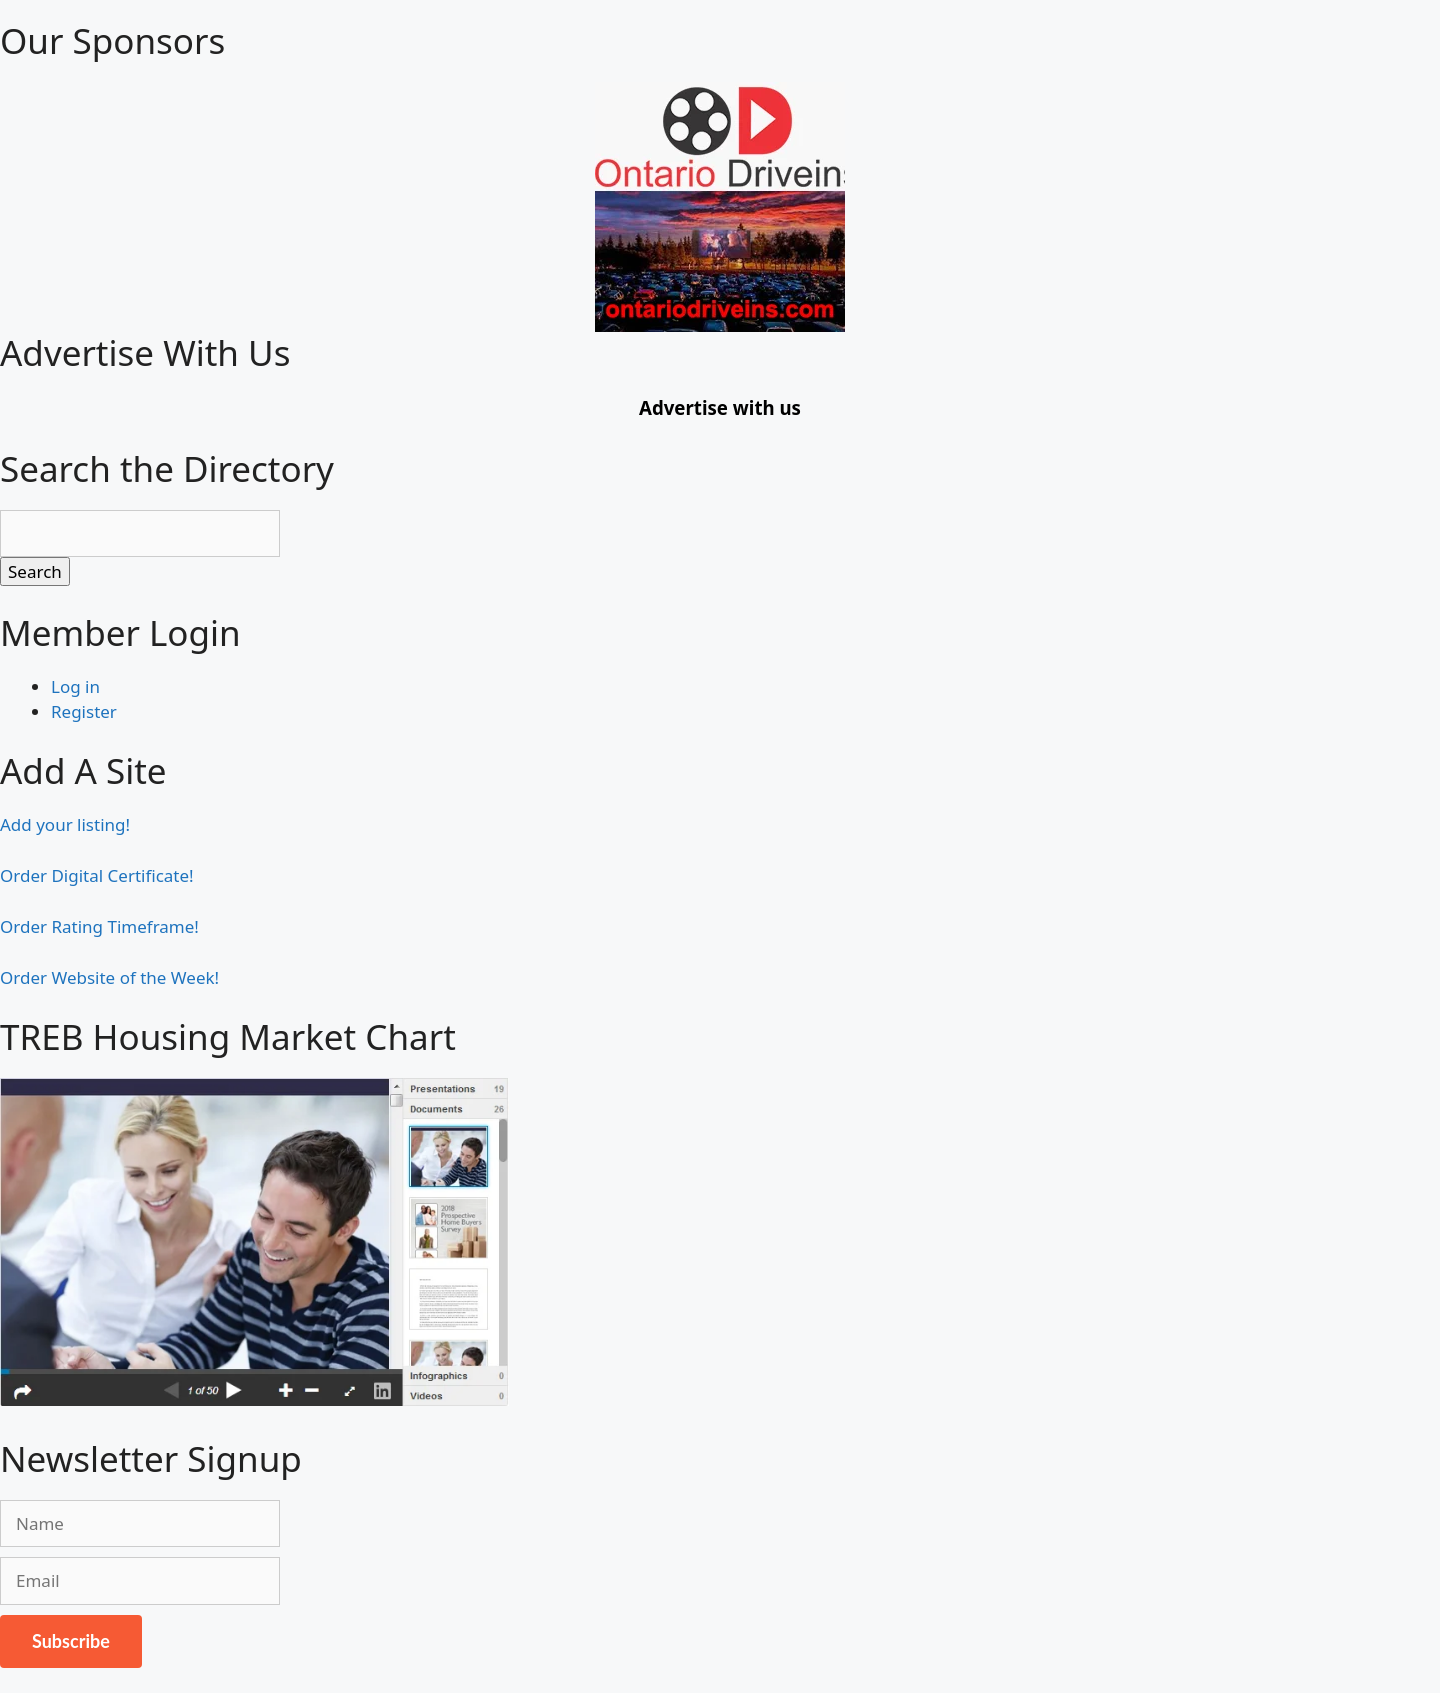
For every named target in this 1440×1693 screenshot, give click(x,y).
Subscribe (71, 1641)
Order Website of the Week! (109, 977)
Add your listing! (65, 824)
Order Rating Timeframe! (99, 926)
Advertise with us (720, 407)
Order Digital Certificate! (97, 875)
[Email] (140, 1581)
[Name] (140, 1524)
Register (84, 711)
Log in (75, 686)
